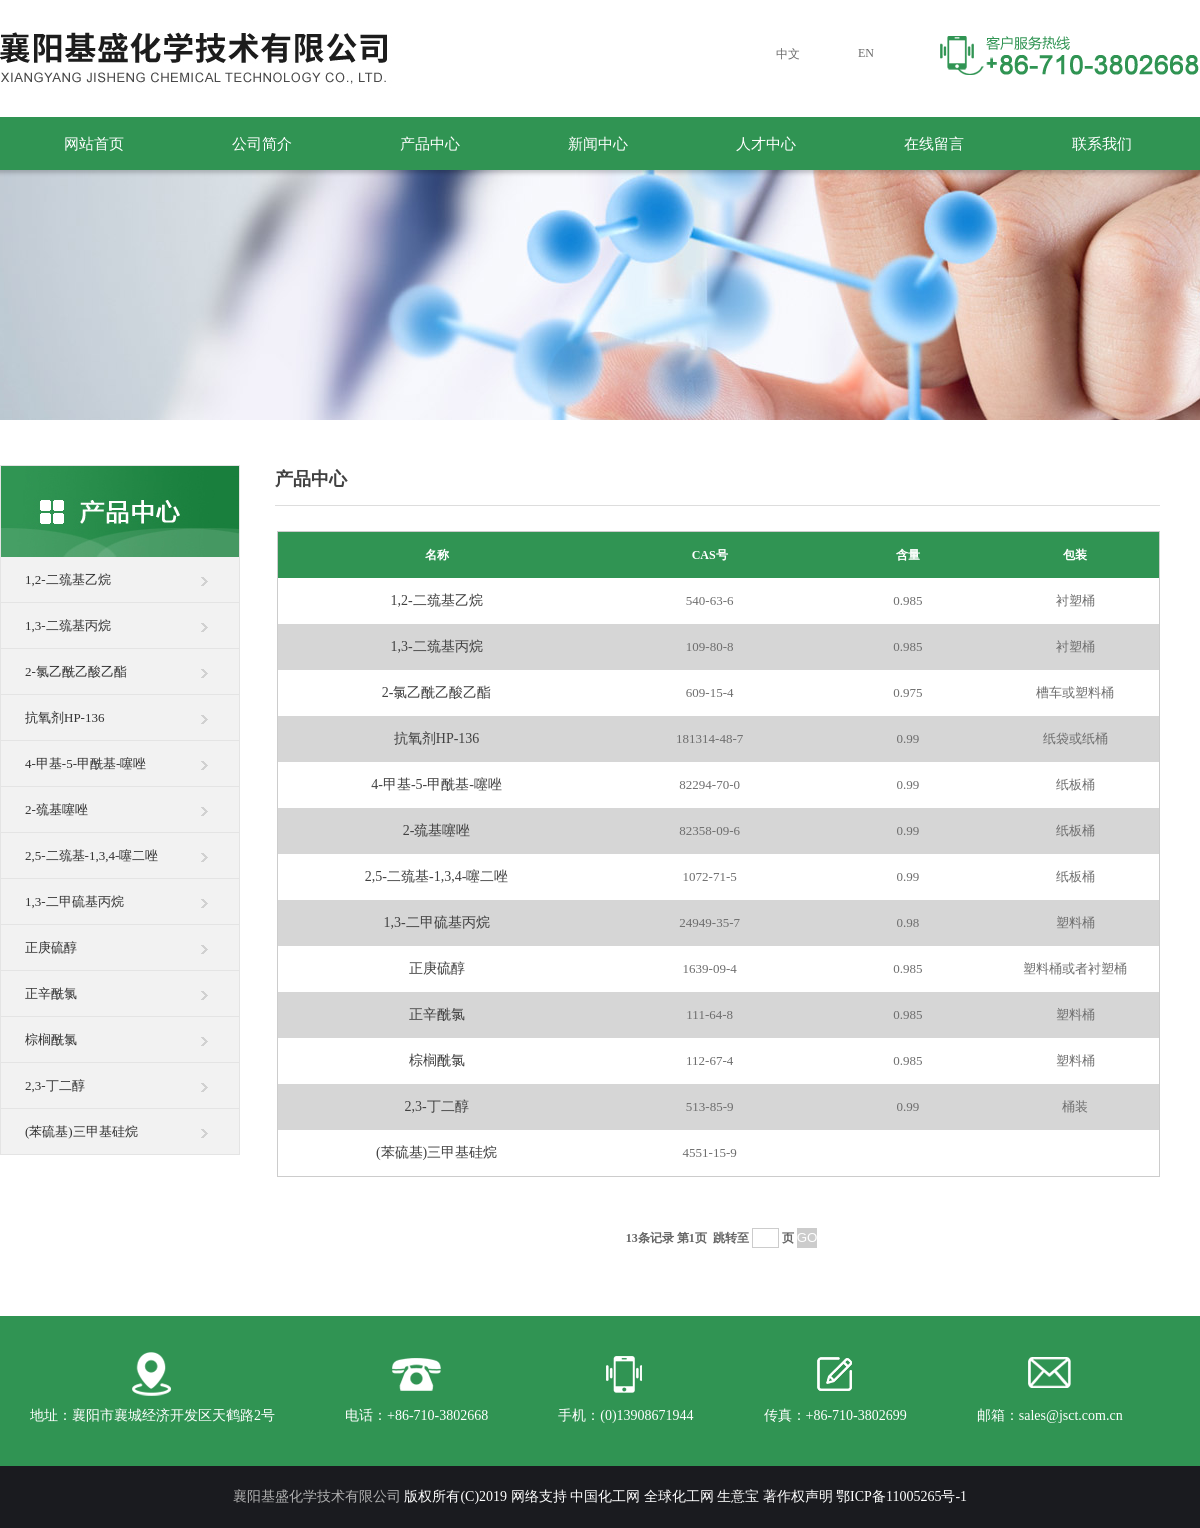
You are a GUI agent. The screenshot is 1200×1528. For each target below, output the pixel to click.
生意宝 (738, 1496)
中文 (788, 54)
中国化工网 (605, 1496)
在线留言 (934, 144)
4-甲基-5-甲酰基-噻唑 (85, 763)
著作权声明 (798, 1496)
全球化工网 (679, 1496)
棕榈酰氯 (51, 1039)
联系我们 (1102, 144)
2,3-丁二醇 (55, 1085)
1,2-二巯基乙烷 (68, 579)
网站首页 (94, 144)
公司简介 (262, 144)
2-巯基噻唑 (56, 809)
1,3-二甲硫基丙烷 (74, 901)
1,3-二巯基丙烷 (68, 625)
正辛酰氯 (51, 993)
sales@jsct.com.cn (1071, 1415)
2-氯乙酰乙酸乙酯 (76, 671)
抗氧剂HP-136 (64, 717)
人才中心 (766, 144)
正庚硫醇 (51, 947)
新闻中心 (598, 144)
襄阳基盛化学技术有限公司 (317, 1496)
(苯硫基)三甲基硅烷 (81, 1131)
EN (866, 53)
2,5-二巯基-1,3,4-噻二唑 (91, 855)
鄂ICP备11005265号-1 (901, 1496)
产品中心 (430, 144)
